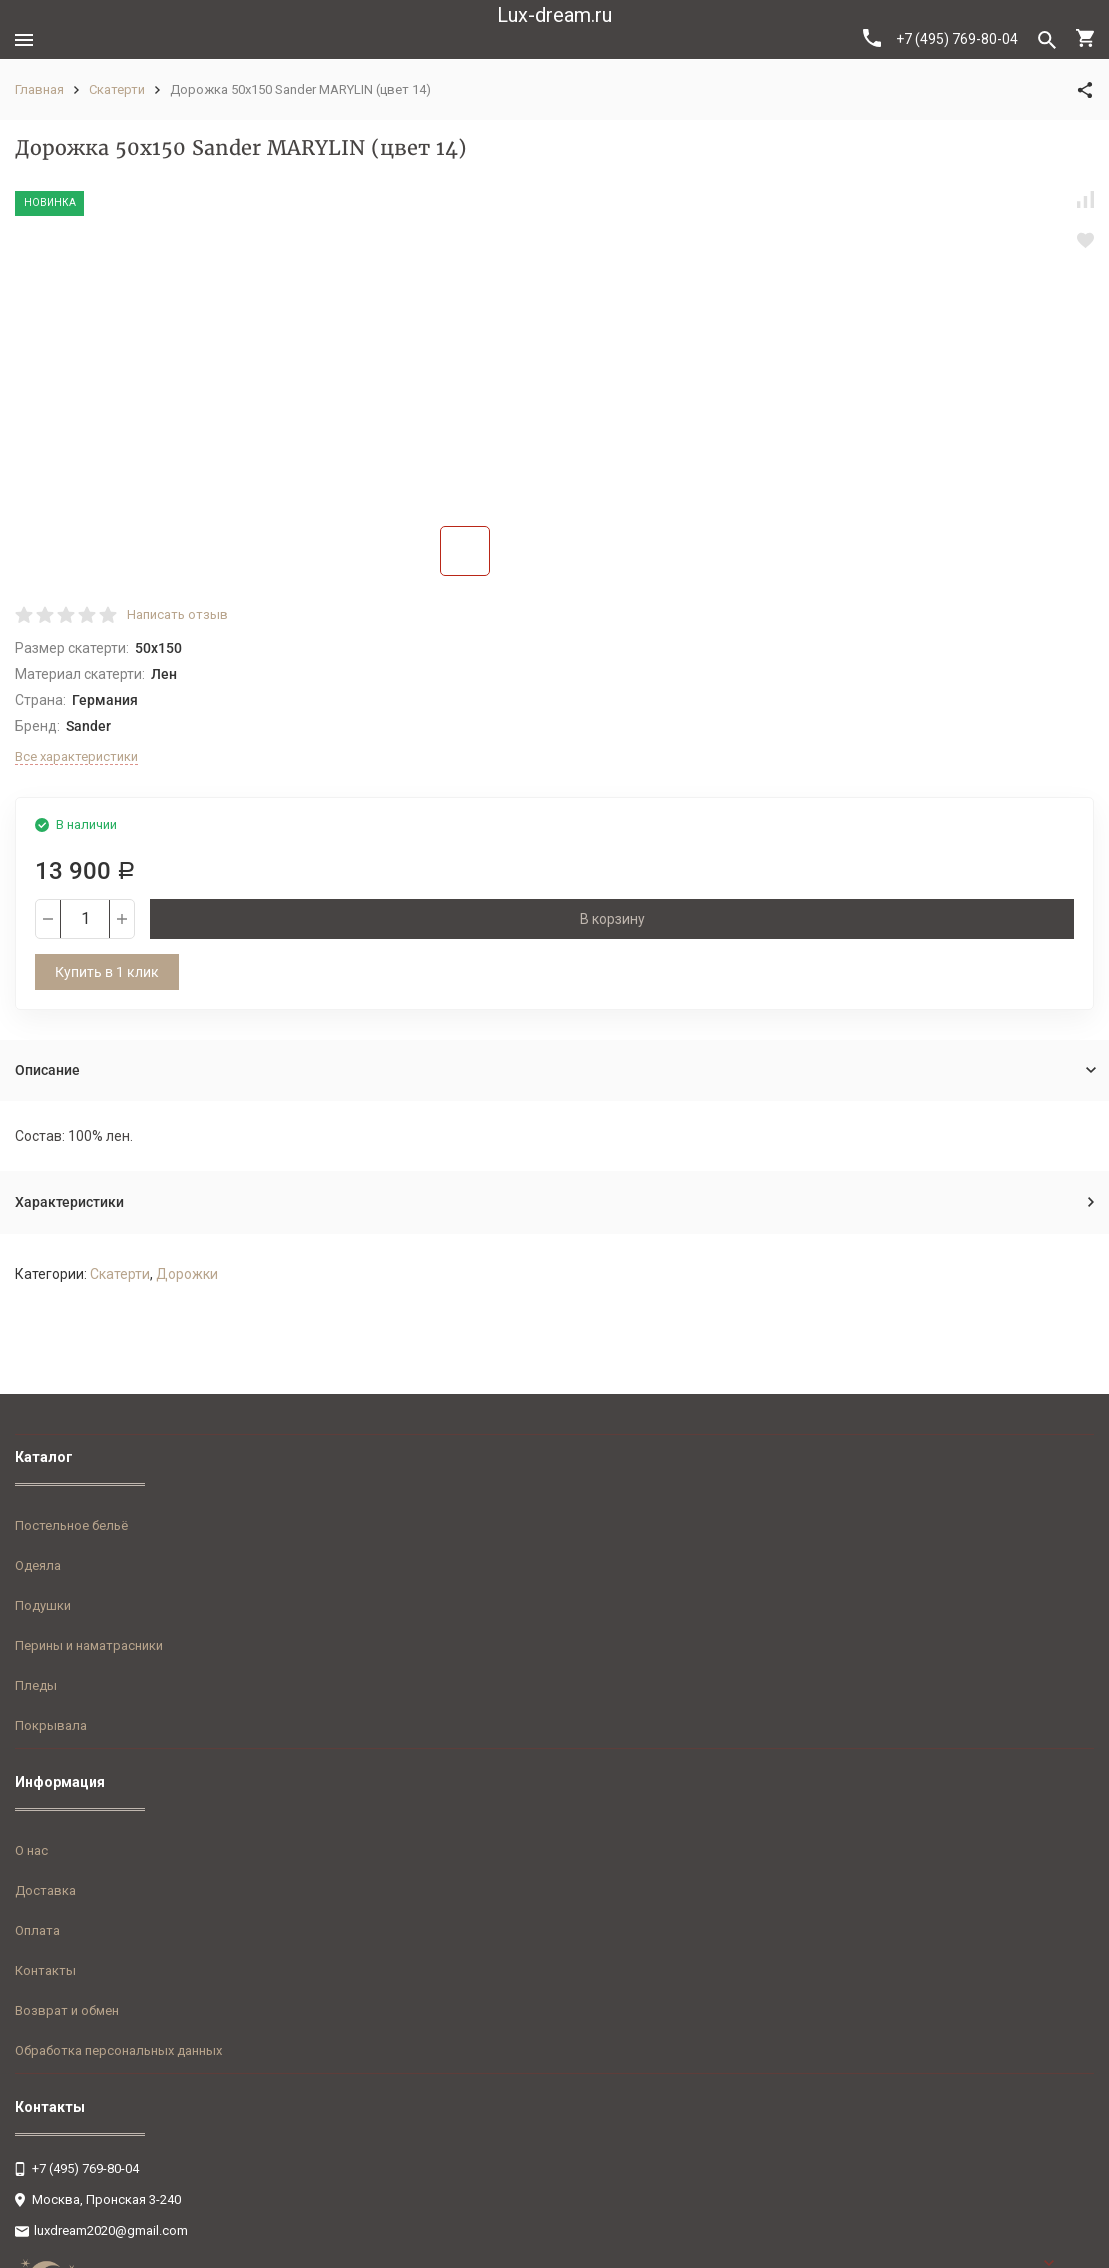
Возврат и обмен (67, 2010)
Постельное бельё (71, 1525)
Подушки (43, 1605)
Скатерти (117, 89)
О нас (31, 1850)
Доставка (45, 1890)
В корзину (612, 919)
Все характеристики (76, 756)
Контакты (45, 1970)
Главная (39, 89)
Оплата (37, 1930)
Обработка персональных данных (118, 2050)
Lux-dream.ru (554, 15)
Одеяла (38, 1565)
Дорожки (187, 1274)
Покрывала (51, 1725)
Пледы (36, 1685)
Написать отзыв (177, 614)
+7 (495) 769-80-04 (940, 38)
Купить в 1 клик (107, 972)
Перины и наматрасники (89, 1645)
